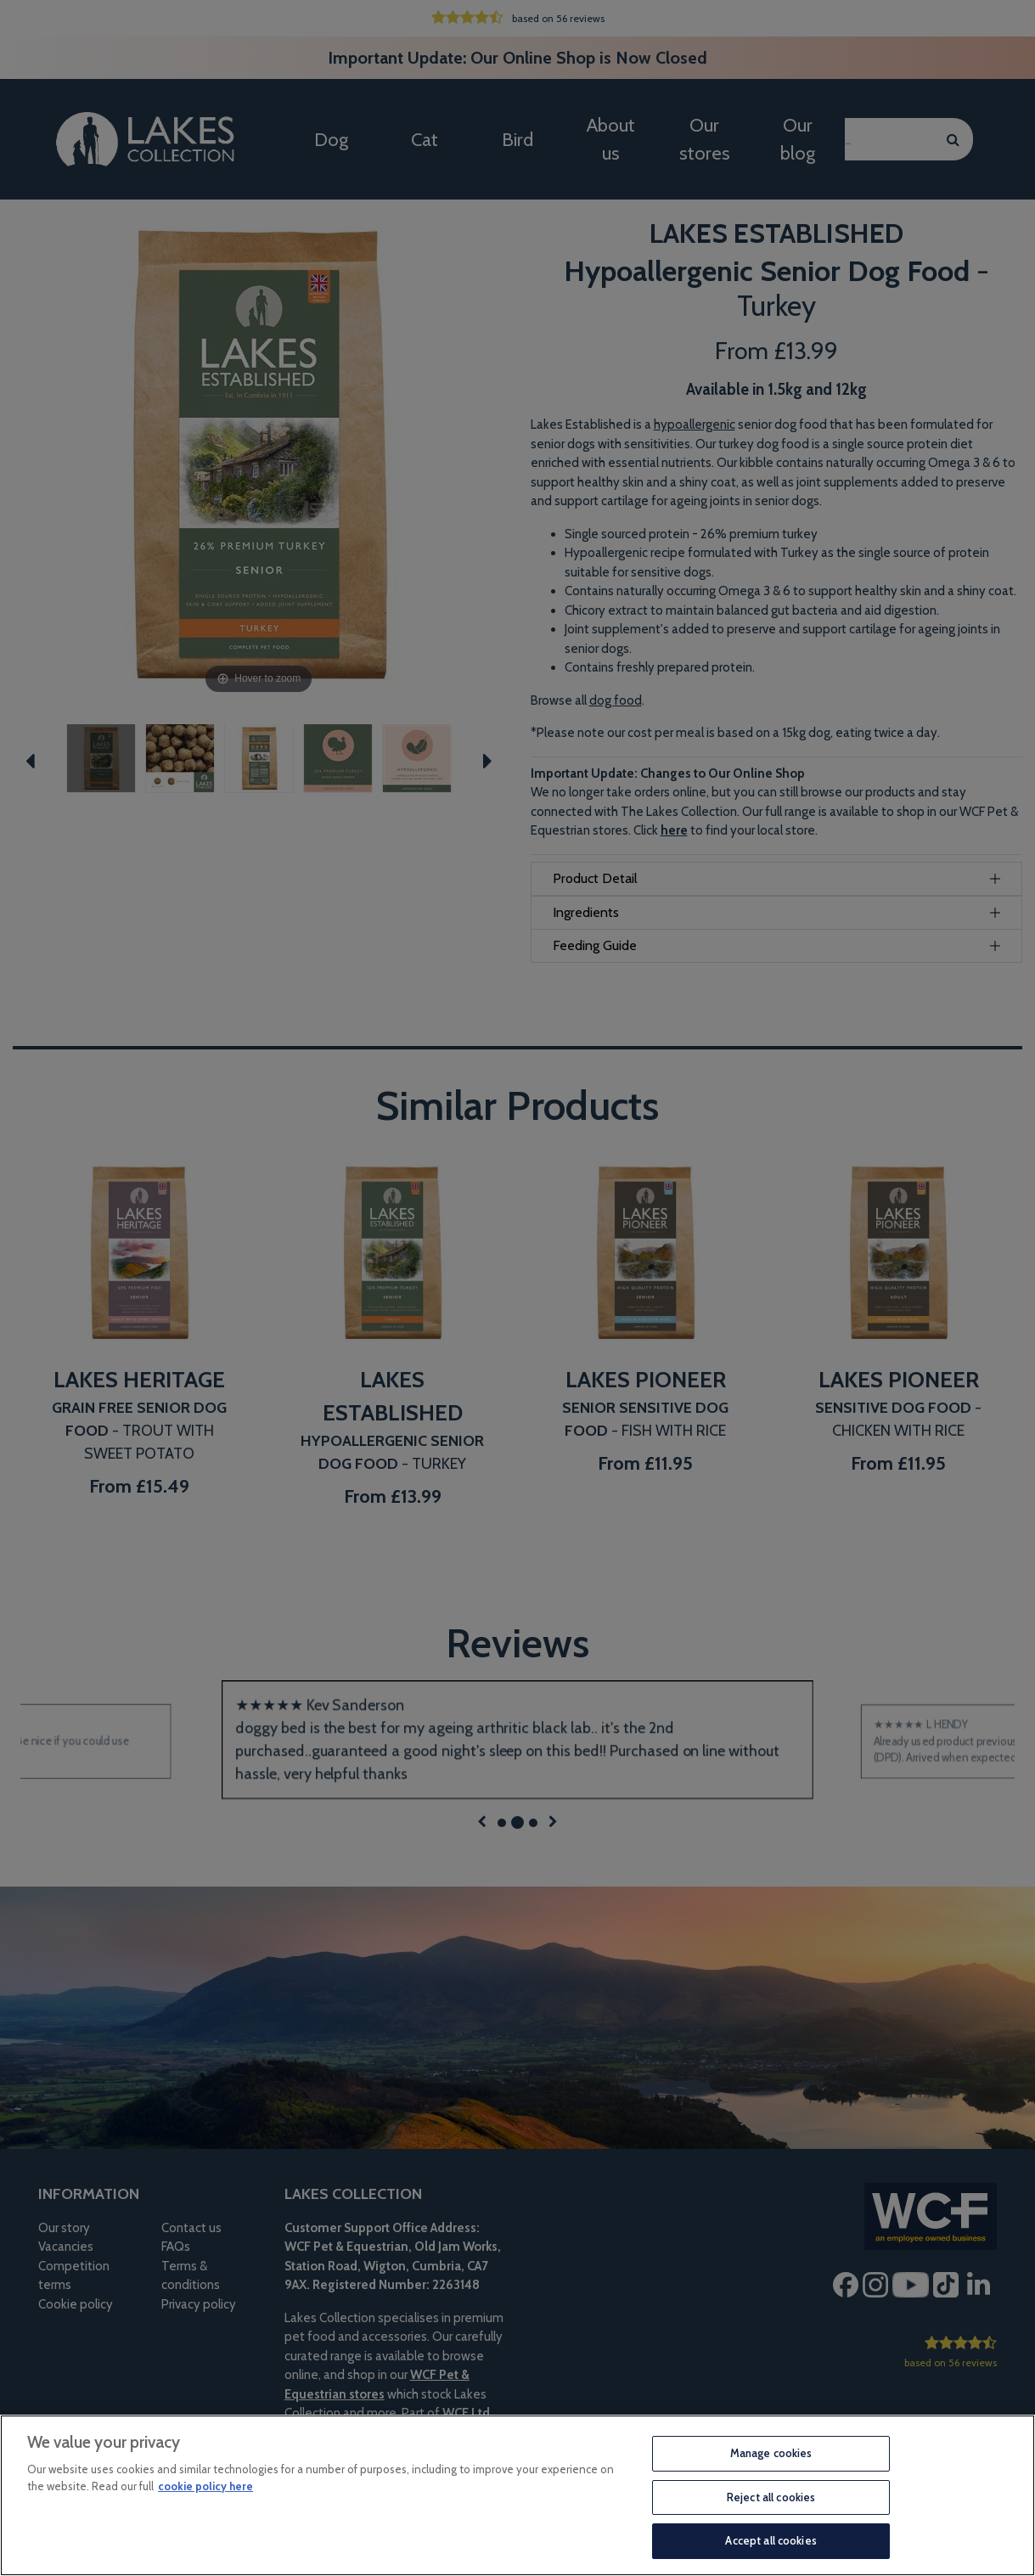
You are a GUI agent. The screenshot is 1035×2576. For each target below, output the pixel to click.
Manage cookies (771, 2453)
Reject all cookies (771, 2497)
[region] (517, 2495)
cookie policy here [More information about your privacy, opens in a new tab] (205, 2486)
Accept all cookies (770, 2540)
